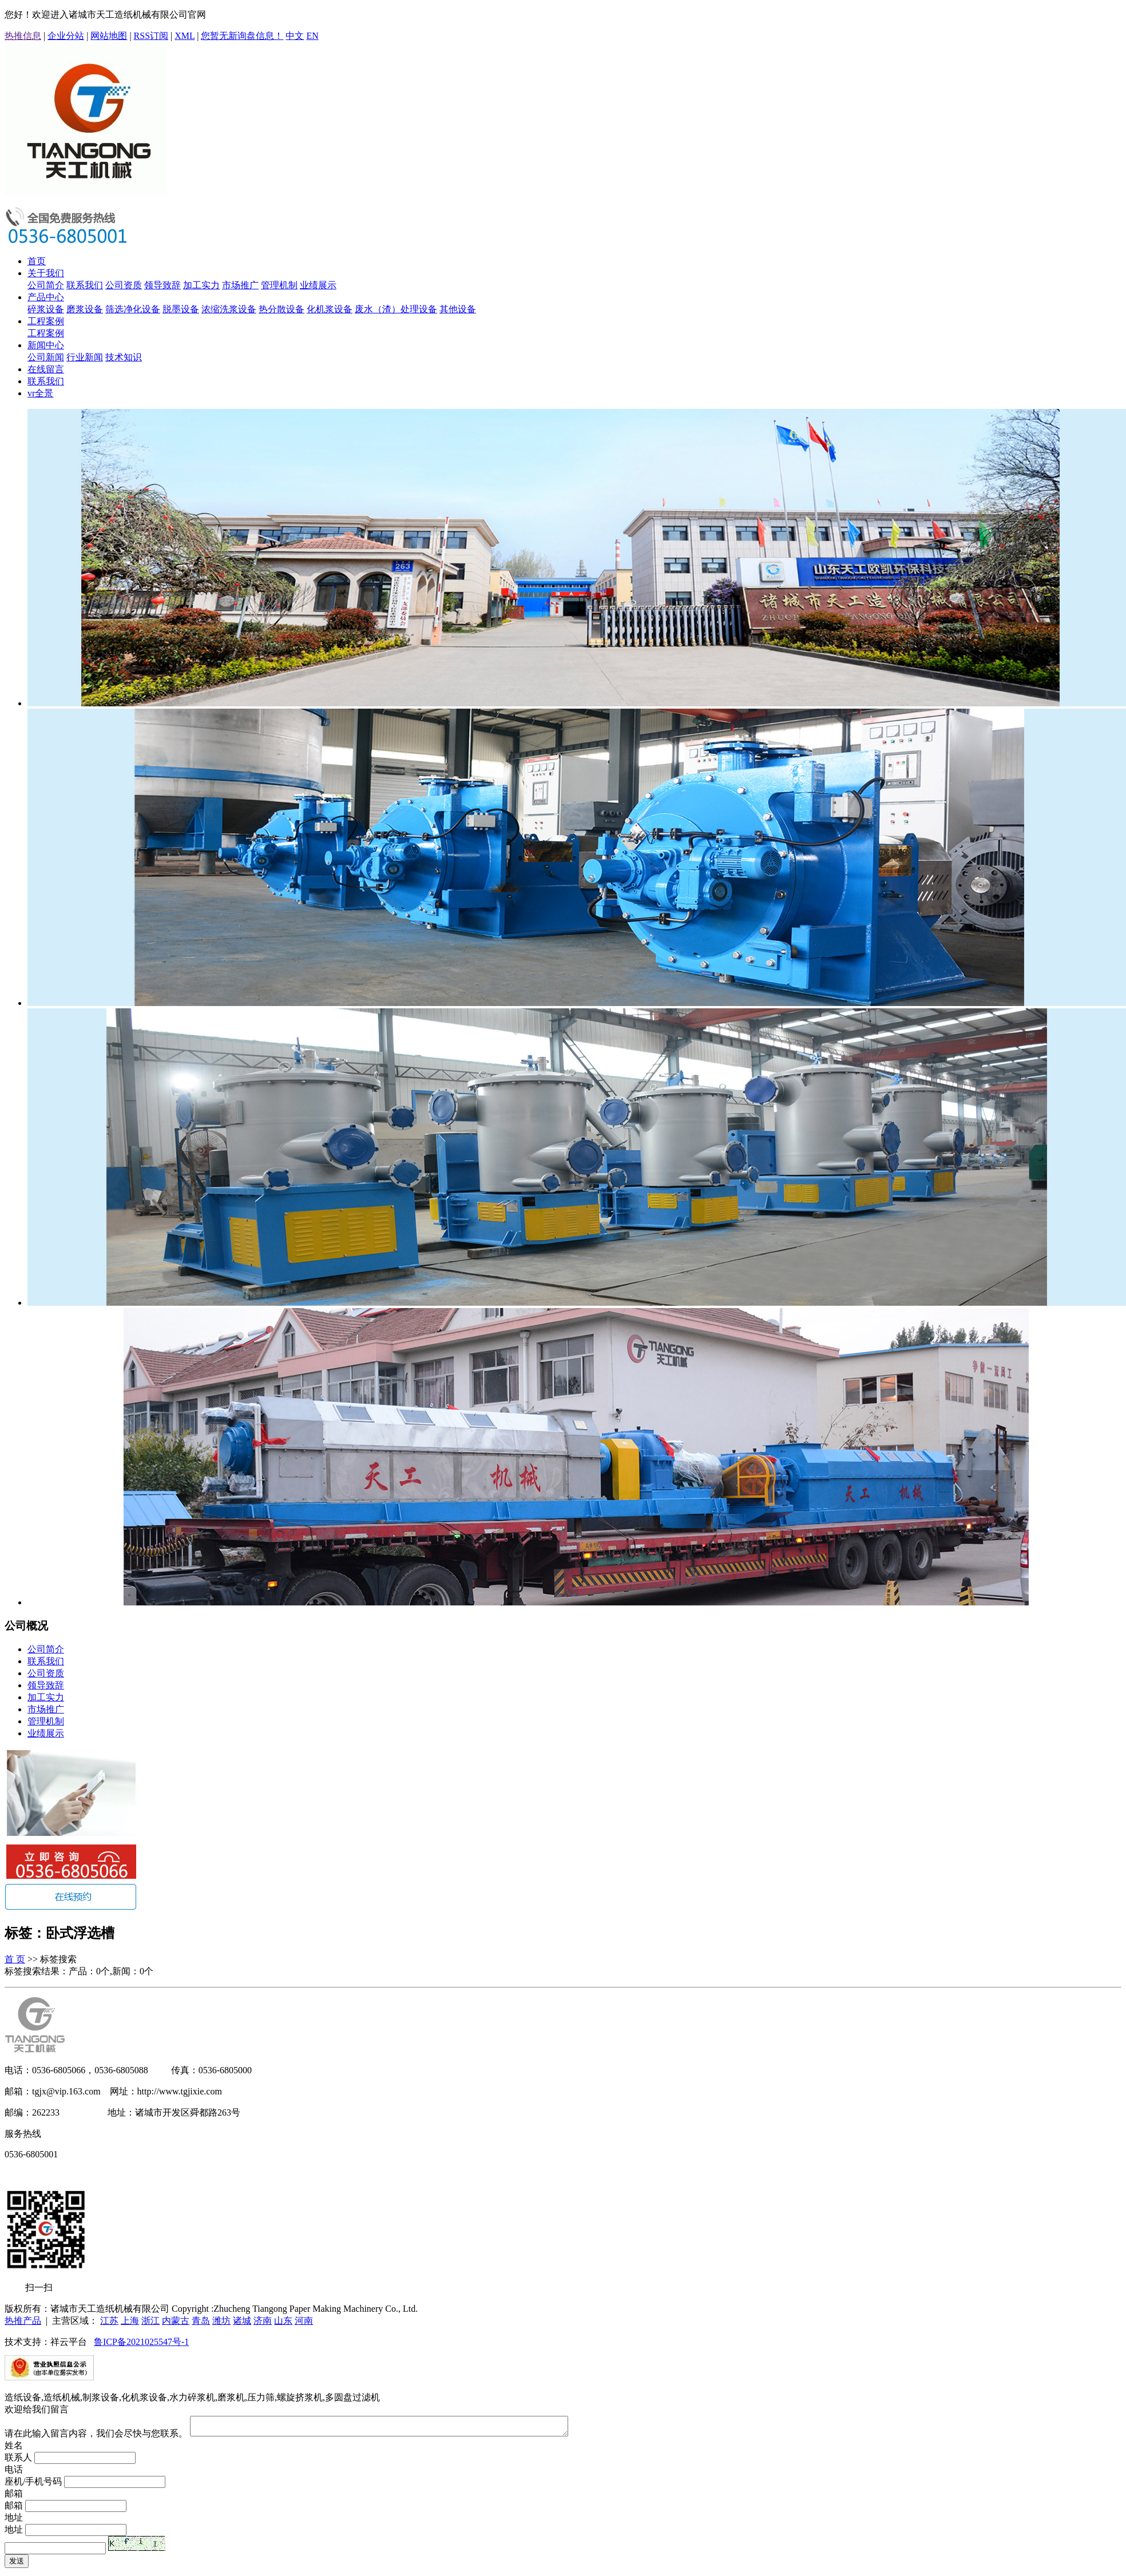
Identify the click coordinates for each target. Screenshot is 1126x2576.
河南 (304, 2320)
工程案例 (45, 321)
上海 (130, 2320)
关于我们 (45, 273)
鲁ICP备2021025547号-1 (141, 2342)
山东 (283, 2320)
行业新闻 (84, 357)
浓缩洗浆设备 (228, 309)
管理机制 (279, 285)
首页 (36, 261)
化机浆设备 (329, 309)
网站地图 (108, 36)
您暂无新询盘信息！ (242, 36)
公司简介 (45, 285)
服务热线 (23, 2133)
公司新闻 (45, 357)
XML (185, 36)
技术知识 (123, 357)
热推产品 (23, 2320)
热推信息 (23, 36)
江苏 (109, 2320)
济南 (262, 2320)
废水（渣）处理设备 (396, 309)
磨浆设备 (84, 309)
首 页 (15, 1959)
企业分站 (65, 36)
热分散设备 (281, 309)
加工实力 (201, 285)
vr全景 (40, 393)
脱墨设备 (180, 309)
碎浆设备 (45, 309)
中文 (295, 36)
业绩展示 (318, 285)
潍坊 (221, 2320)
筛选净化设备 (132, 309)
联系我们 (84, 285)
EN (312, 36)
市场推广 (240, 285)
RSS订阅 (151, 36)
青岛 (201, 2320)
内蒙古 (175, 2320)
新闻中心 (45, 345)
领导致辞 (162, 285)
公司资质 (123, 285)
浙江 (150, 2320)
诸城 (242, 2320)
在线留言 (45, 369)
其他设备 (457, 309)
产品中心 (45, 297)
